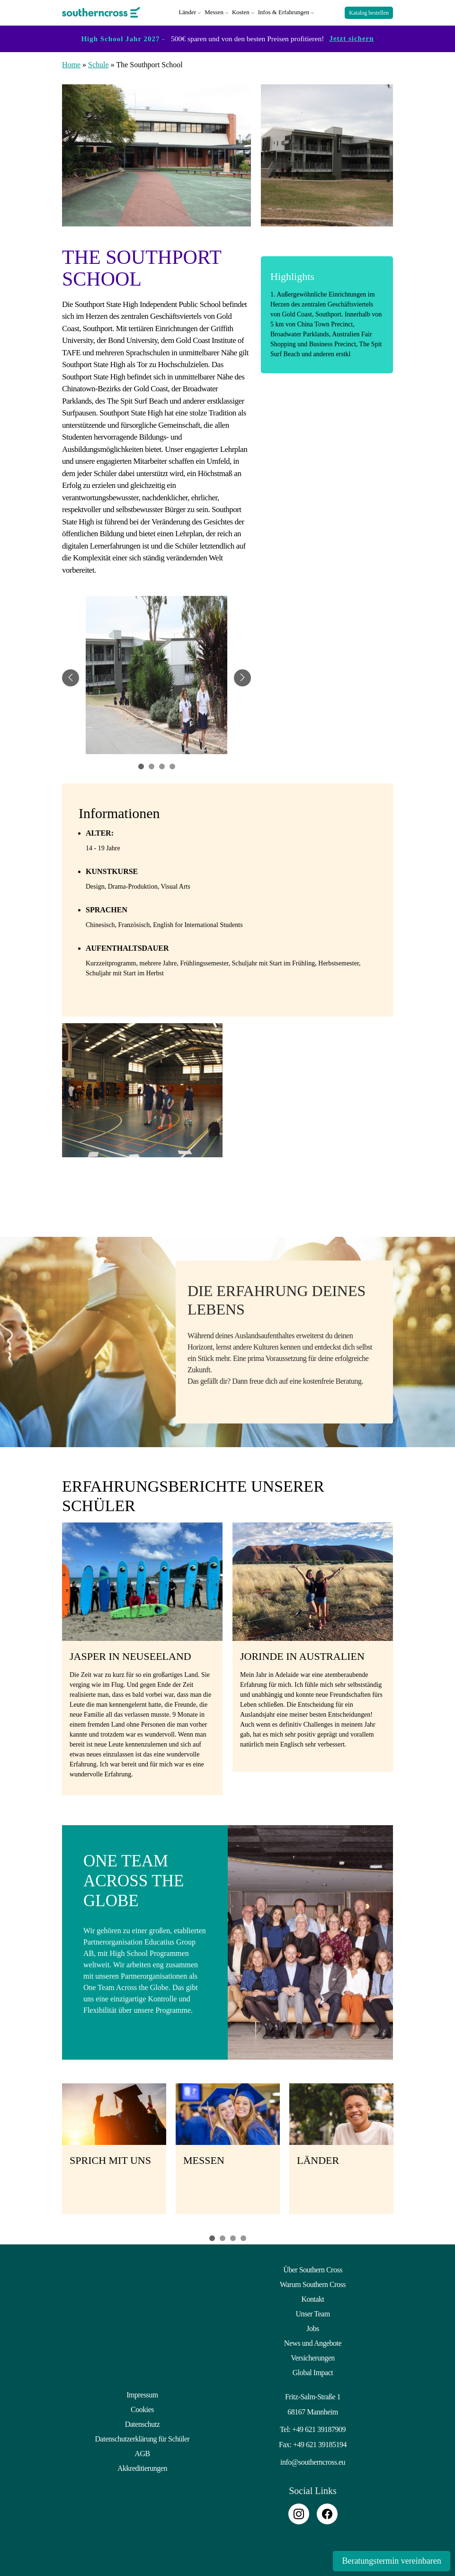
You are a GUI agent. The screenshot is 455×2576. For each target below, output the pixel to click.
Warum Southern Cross (313, 2283)
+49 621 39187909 (319, 2428)
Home (71, 63)
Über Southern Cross (312, 2268)
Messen (214, 11)
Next (405, 2152)
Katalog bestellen (369, 12)
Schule (98, 63)
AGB (142, 2452)
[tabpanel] (156, 677)
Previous (50, 2152)
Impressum (142, 2393)
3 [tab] (233, 2237)
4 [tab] (243, 2237)
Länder (187, 11)
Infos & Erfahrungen (283, 11)
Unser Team (312, 2312)
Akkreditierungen (142, 2467)
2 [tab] (222, 2237)
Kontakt (312, 2298)
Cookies (142, 2408)
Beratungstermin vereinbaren (390, 2561)
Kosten (241, 11)
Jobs (312, 2327)
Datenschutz (142, 2423)
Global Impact (313, 2371)
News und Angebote (312, 2342)
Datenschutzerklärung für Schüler (142, 2437)
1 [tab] (212, 2237)
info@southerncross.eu (312, 2461)
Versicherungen (313, 2356)
